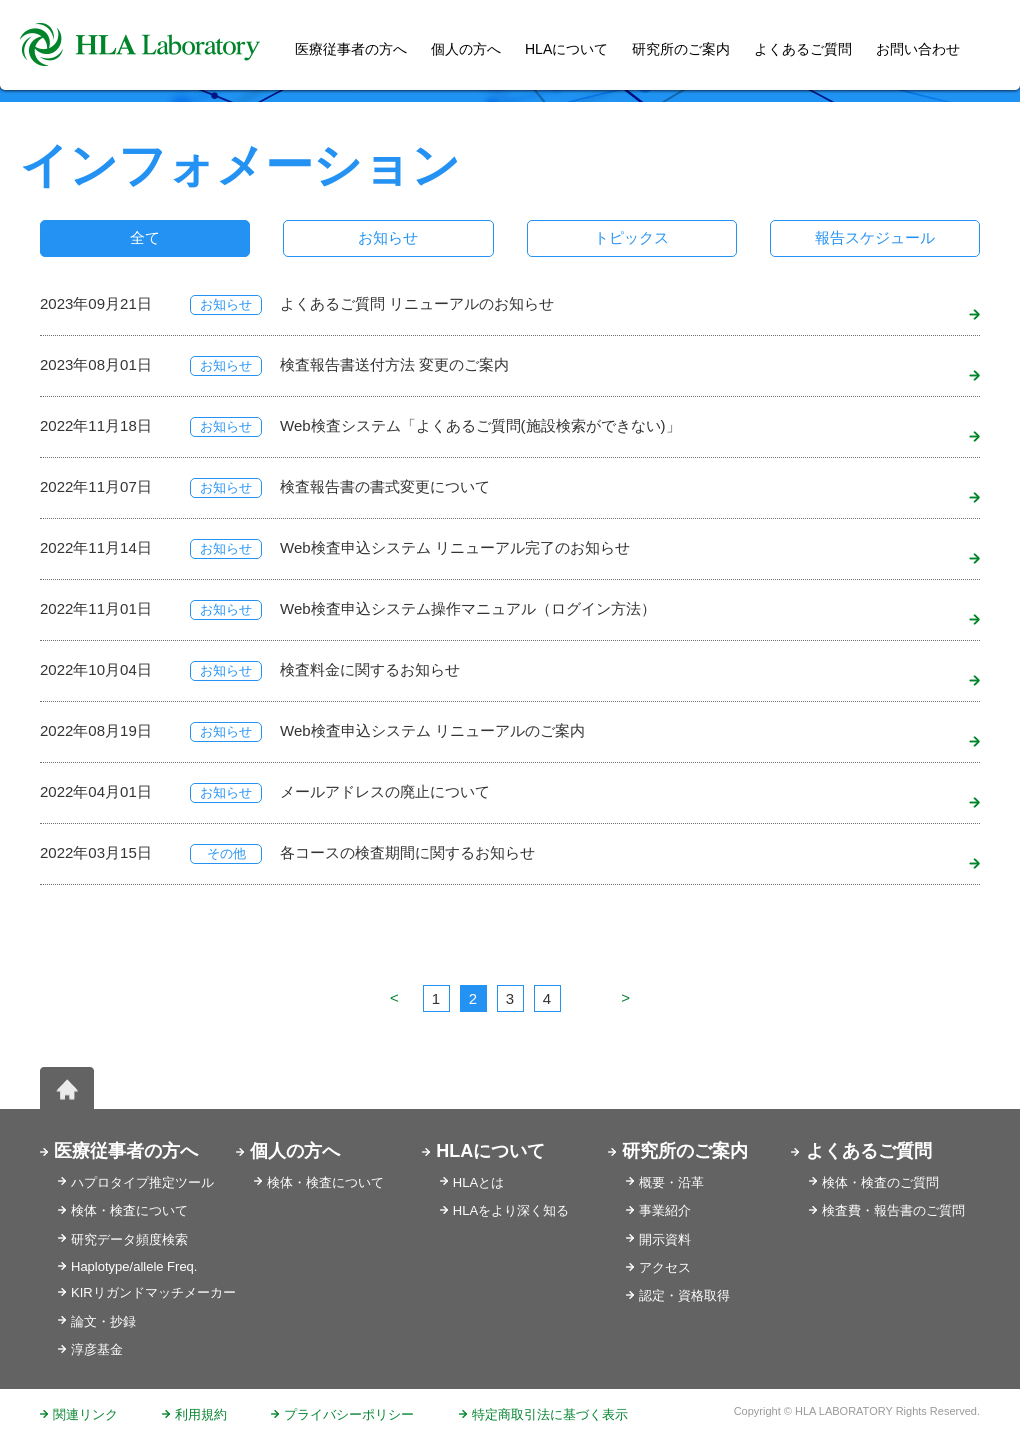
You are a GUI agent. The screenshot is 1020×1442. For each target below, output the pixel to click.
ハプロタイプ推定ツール (142, 1182)
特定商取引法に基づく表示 (550, 1414)
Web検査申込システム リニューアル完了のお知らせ (455, 547)
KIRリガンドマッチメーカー (153, 1292)
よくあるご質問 (803, 49)
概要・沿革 (671, 1182)
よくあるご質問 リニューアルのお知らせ (417, 303)
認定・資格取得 (684, 1295)
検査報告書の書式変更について (385, 486)
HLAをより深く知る (511, 1210)
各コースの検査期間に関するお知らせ (407, 852)
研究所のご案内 (681, 49)
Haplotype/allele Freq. (134, 1266)
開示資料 (665, 1239)
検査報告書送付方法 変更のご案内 (394, 364)
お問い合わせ (918, 49)
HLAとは (478, 1182)
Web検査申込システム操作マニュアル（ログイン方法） (468, 608)
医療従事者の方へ (126, 1151)
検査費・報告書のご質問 (893, 1210)
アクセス (665, 1267)
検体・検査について (129, 1210)
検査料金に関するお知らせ (370, 669)
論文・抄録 (103, 1321)
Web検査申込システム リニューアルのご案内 (432, 730)
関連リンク (85, 1414)
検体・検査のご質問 (880, 1182)
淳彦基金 (97, 1349)
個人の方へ (466, 49)
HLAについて (490, 1151)
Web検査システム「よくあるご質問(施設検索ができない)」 (480, 425)
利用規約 (201, 1414)
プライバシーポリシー (349, 1414)
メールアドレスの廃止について (385, 791)
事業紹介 (665, 1210)
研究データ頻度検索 (129, 1239)
